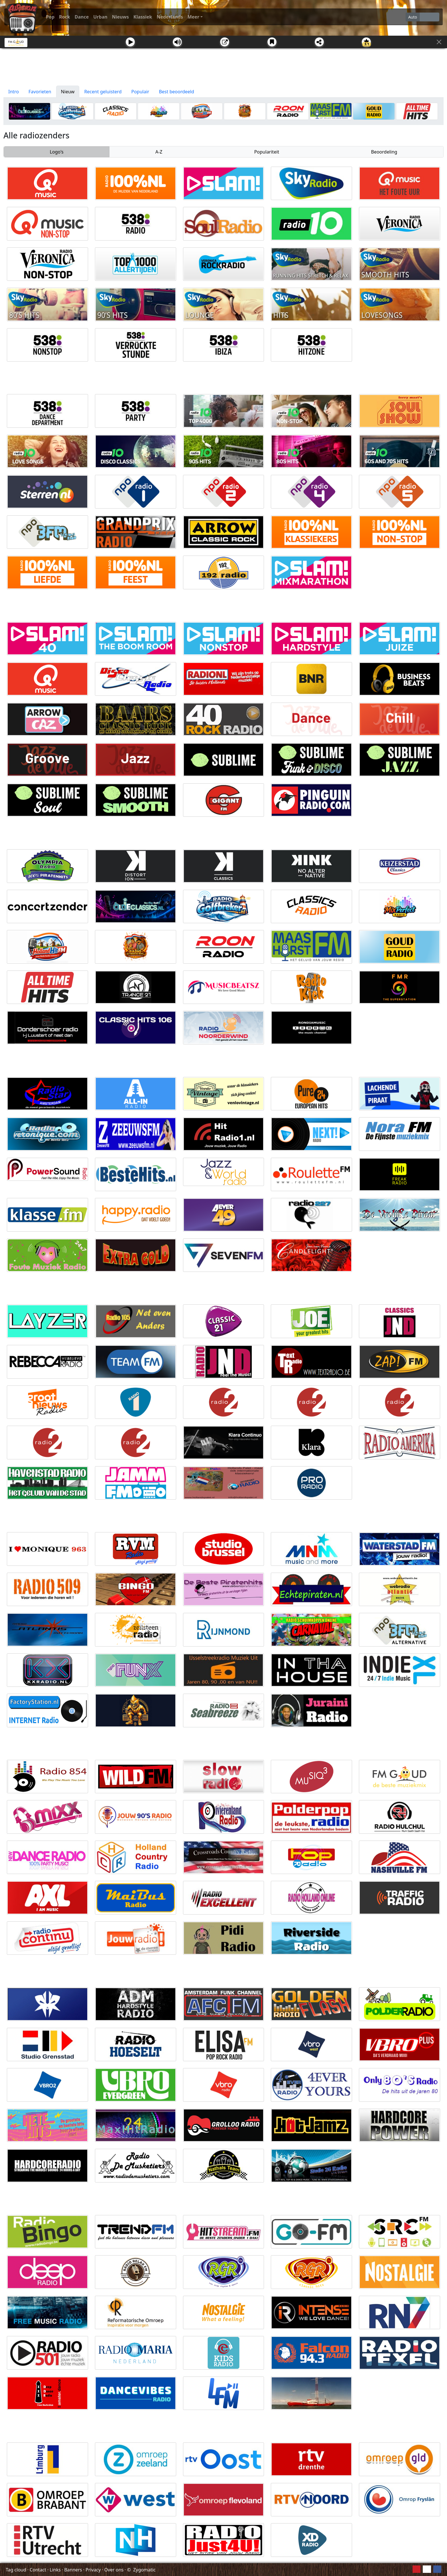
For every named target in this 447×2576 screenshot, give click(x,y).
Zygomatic (144, 2570)
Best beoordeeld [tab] (176, 91)
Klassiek (142, 17)
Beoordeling (384, 152)
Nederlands (170, 17)
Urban (100, 17)
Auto (412, 17)
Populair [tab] (140, 91)
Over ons (114, 2570)
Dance (82, 17)
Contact (38, 2570)
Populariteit (266, 152)
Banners (73, 2570)
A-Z (158, 152)
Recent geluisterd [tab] (102, 91)
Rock (64, 17)
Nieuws (120, 17)
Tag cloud (16, 2570)
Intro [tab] (13, 91)
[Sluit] (439, 42)
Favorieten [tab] (40, 91)
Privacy (93, 2570)
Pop (50, 17)
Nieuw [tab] (68, 91)
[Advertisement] (223, 67)
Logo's (57, 152)
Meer (193, 17)
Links (55, 2570)
